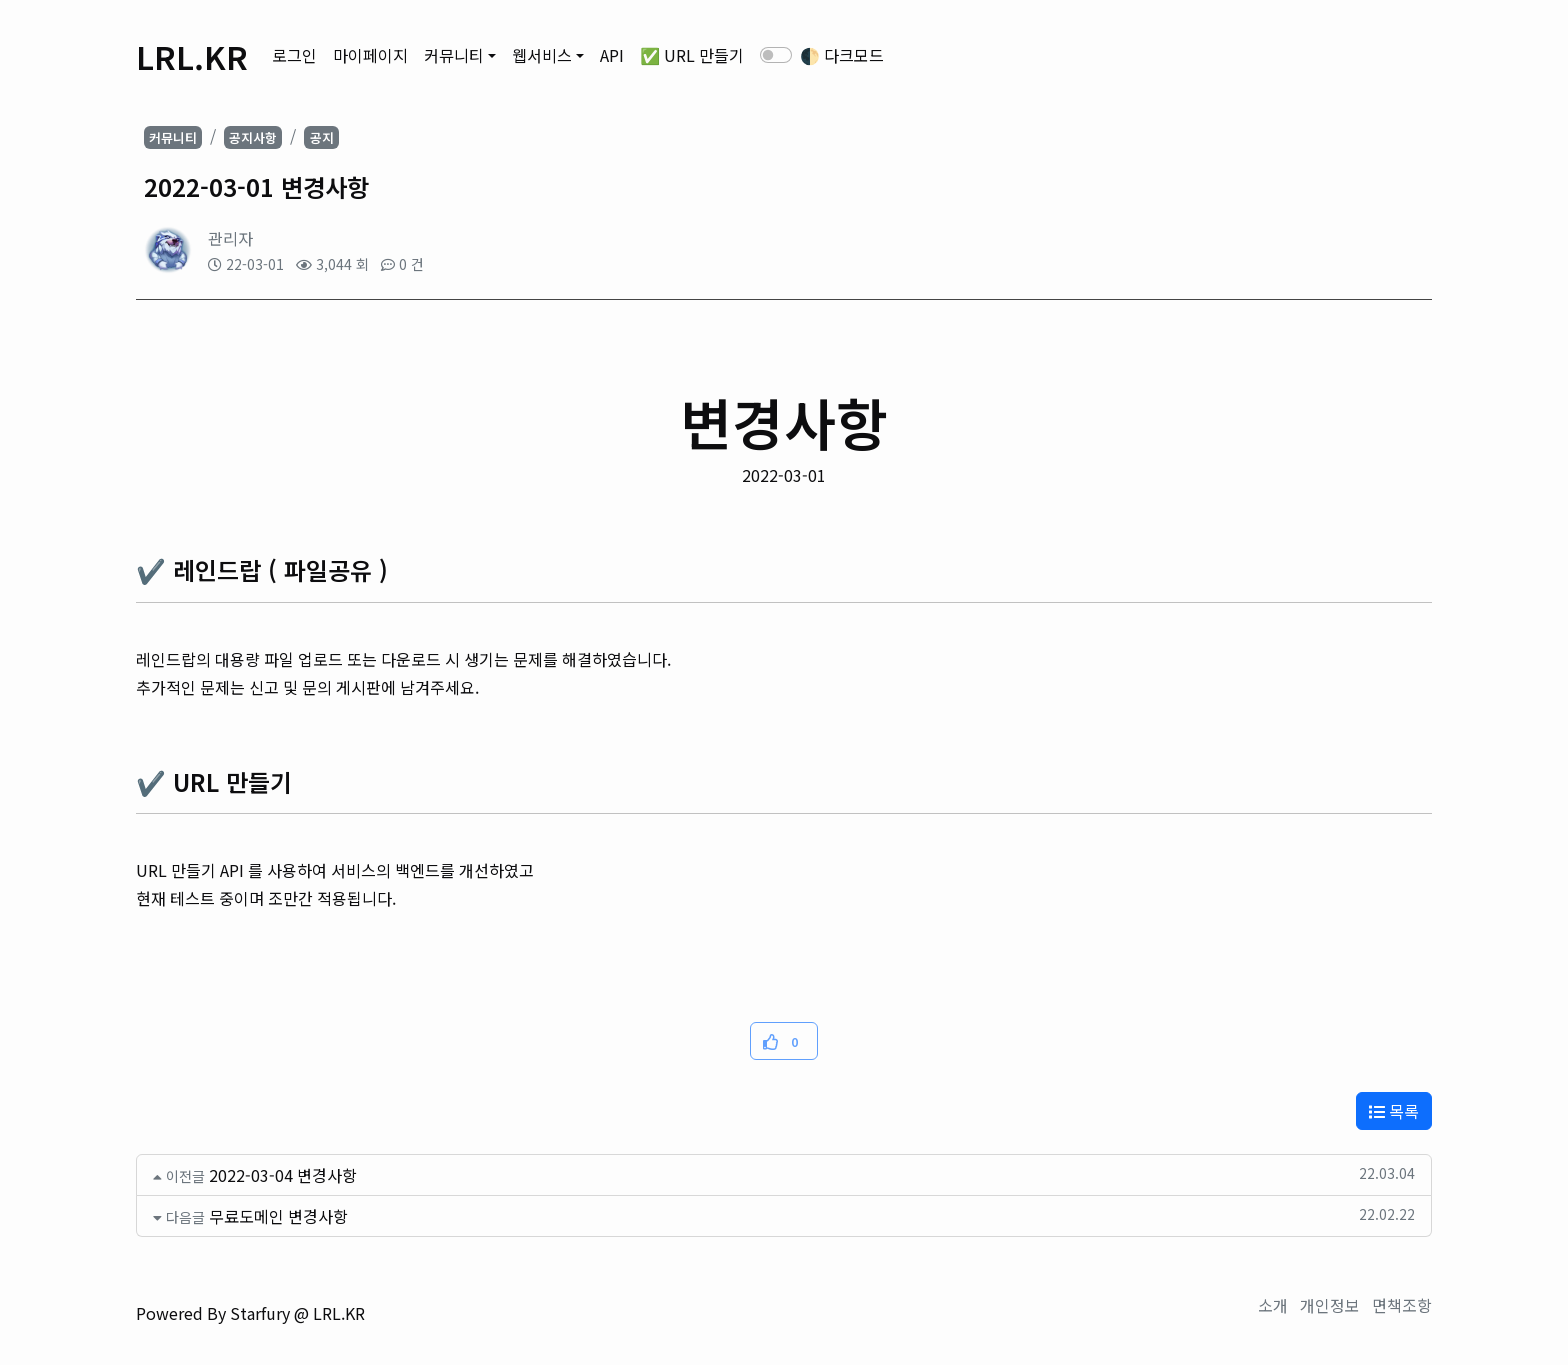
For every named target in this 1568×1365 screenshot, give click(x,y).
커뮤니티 (454, 55)
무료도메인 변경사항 (278, 1216)
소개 (1273, 1305)
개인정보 (1330, 1305)
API (612, 55)
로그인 (294, 55)
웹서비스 (542, 55)
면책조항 (1402, 1305)
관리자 (230, 238)
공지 (322, 137)
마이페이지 (370, 55)
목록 (1394, 1111)
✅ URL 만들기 (692, 55)
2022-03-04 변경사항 (283, 1175)
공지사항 (253, 137)
